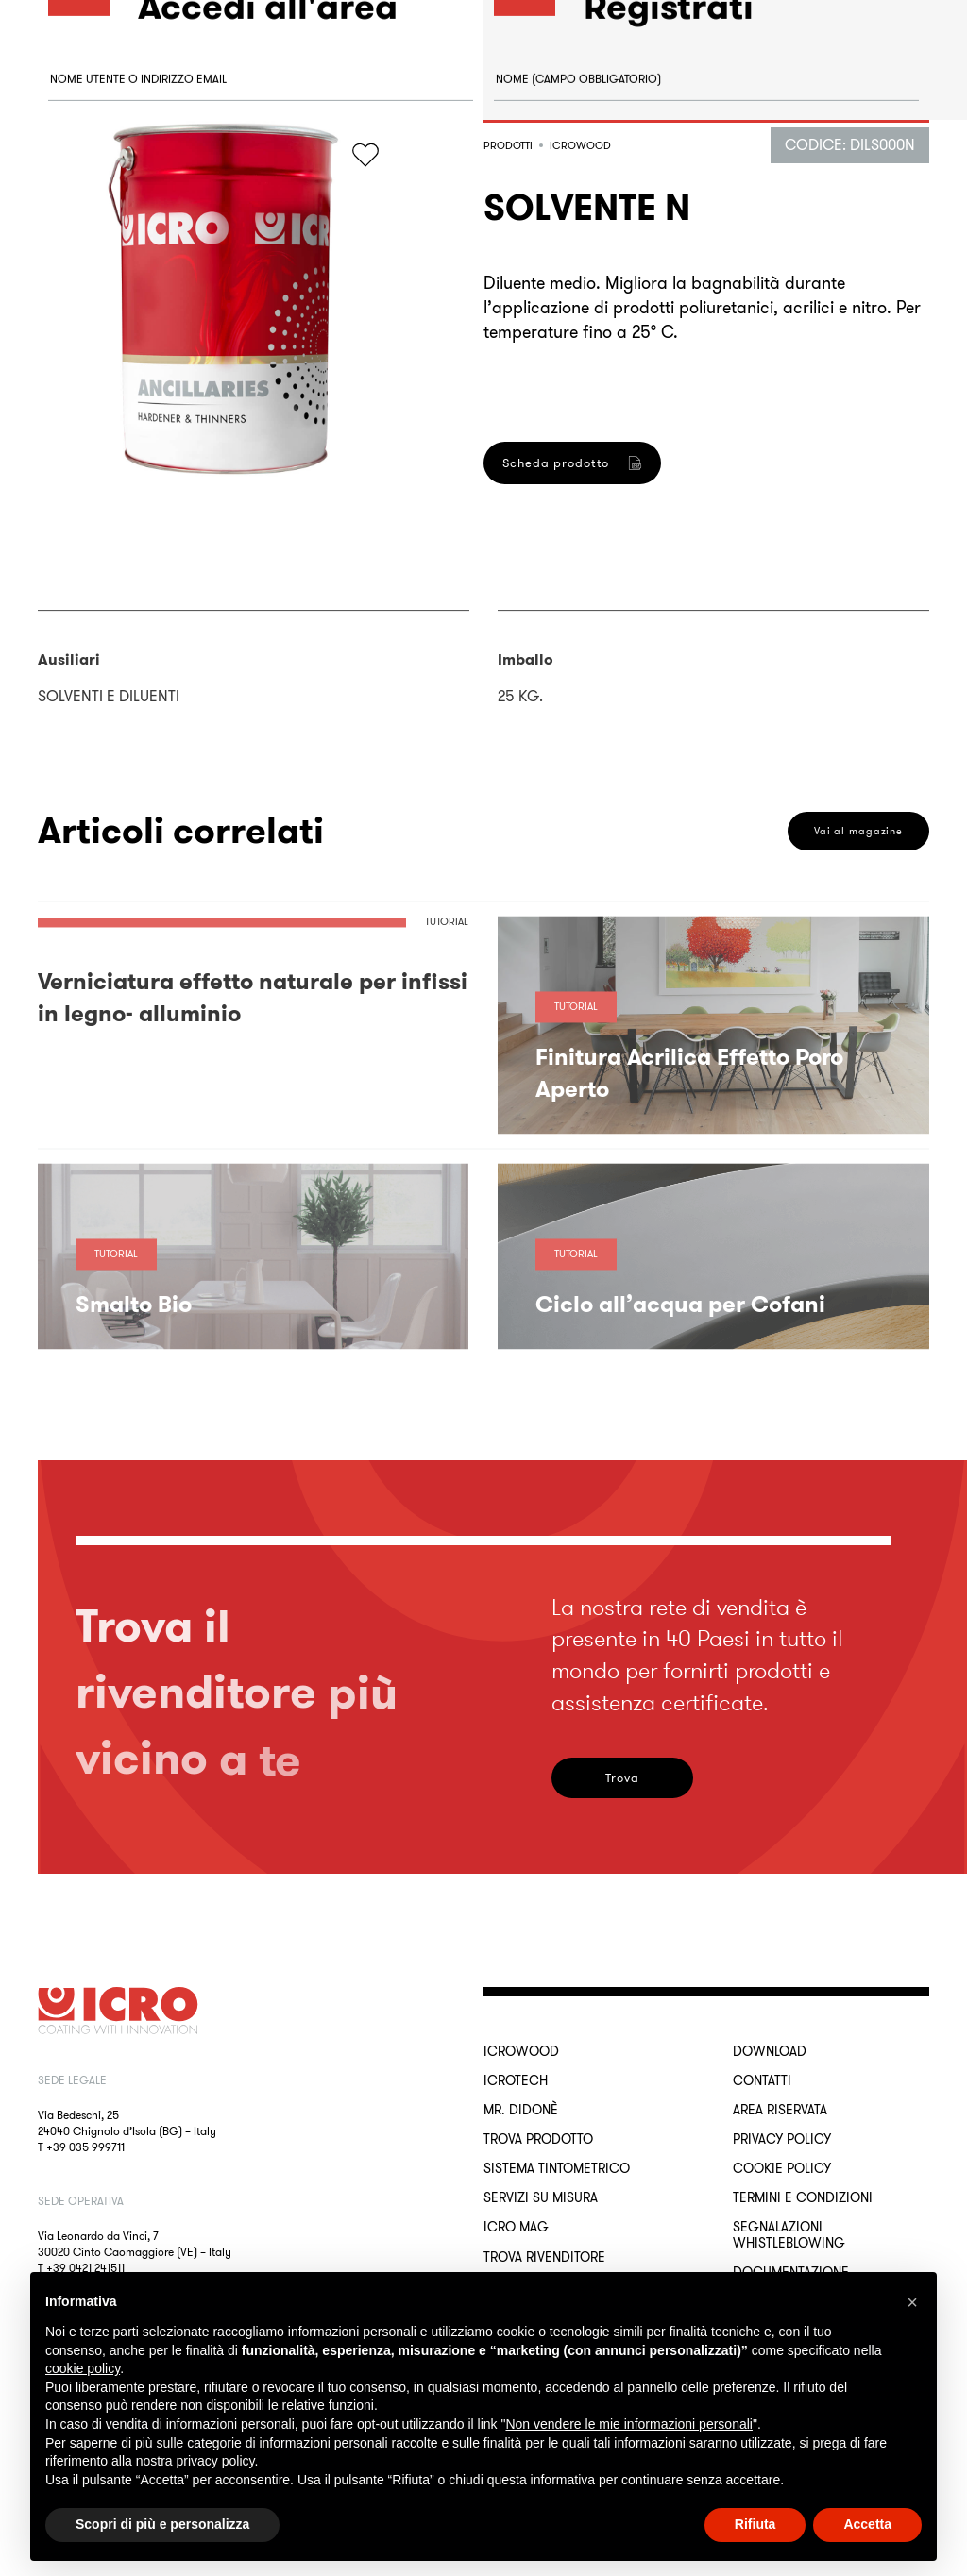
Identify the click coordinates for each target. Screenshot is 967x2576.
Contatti (762, 2080)
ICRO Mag (516, 2226)
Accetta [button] (867, 2524)
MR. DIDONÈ (521, 2109)
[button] (912, 2302)
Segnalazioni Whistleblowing (789, 2234)
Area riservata (780, 2109)
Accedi (114, 371)
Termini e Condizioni (803, 2197)
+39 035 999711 (85, 2147)
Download (769, 2051)
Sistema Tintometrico (557, 2168)
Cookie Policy (782, 2168)
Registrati (560, 911)
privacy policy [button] (216, 2460)
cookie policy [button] (82, 2368)
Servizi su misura (541, 2197)
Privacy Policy (782, 2139)
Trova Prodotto (538, 2139)
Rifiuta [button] (755, 2524)
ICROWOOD (521, 2051)
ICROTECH (516, 2080)
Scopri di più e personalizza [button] (162, 2524)
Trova (622, 1778)
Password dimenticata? (114, 277)
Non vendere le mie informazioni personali (628, 2424)
